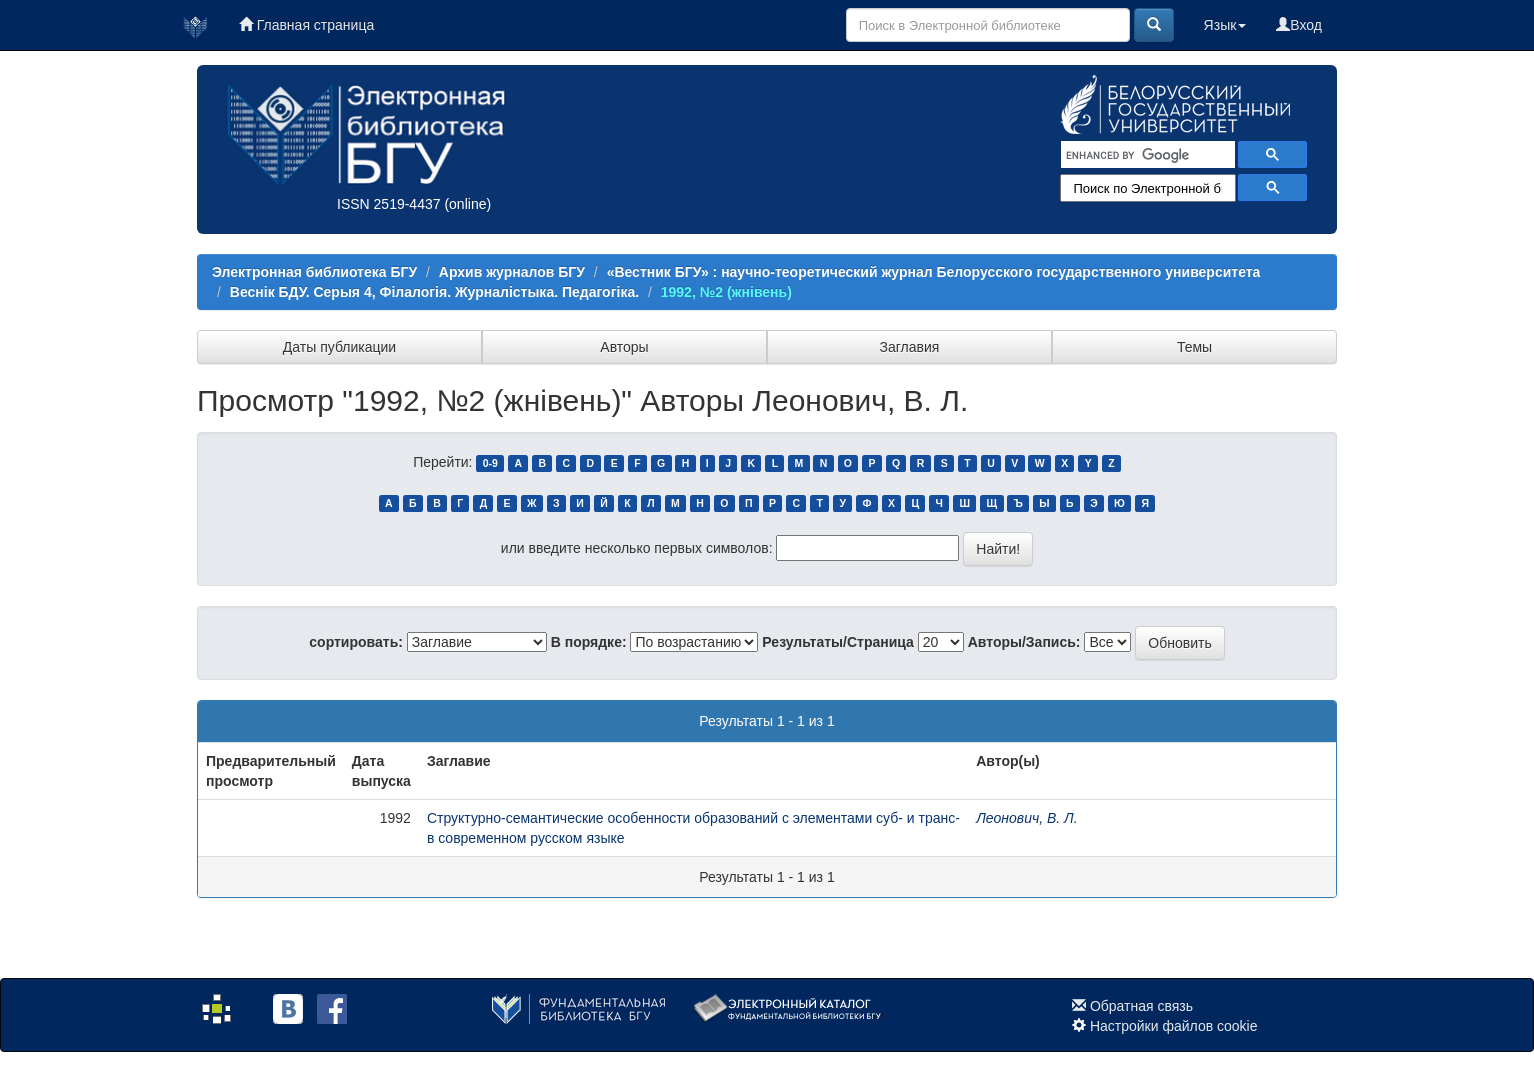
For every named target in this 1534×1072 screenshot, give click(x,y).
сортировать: (356, 642)
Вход (1299, 25)
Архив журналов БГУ (512, 272)
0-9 (490, 463)
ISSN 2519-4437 (389, 204)
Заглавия (910, 347)
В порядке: (589, 642)
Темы (1194, 347)
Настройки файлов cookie (1174, 1026)
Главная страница (306, 25)
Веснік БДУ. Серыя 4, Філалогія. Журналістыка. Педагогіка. (434, 292)
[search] (1146, 155)
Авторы (624, 347)
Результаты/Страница (838, 642)
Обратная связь (1141, 1006)
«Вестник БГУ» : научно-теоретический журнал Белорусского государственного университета (934, 272)
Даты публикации (339, 347)
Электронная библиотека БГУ (314, 272)
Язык (1225, 25)
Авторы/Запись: (1024, 642)
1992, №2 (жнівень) (726, 292)
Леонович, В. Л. (1026, 818)
